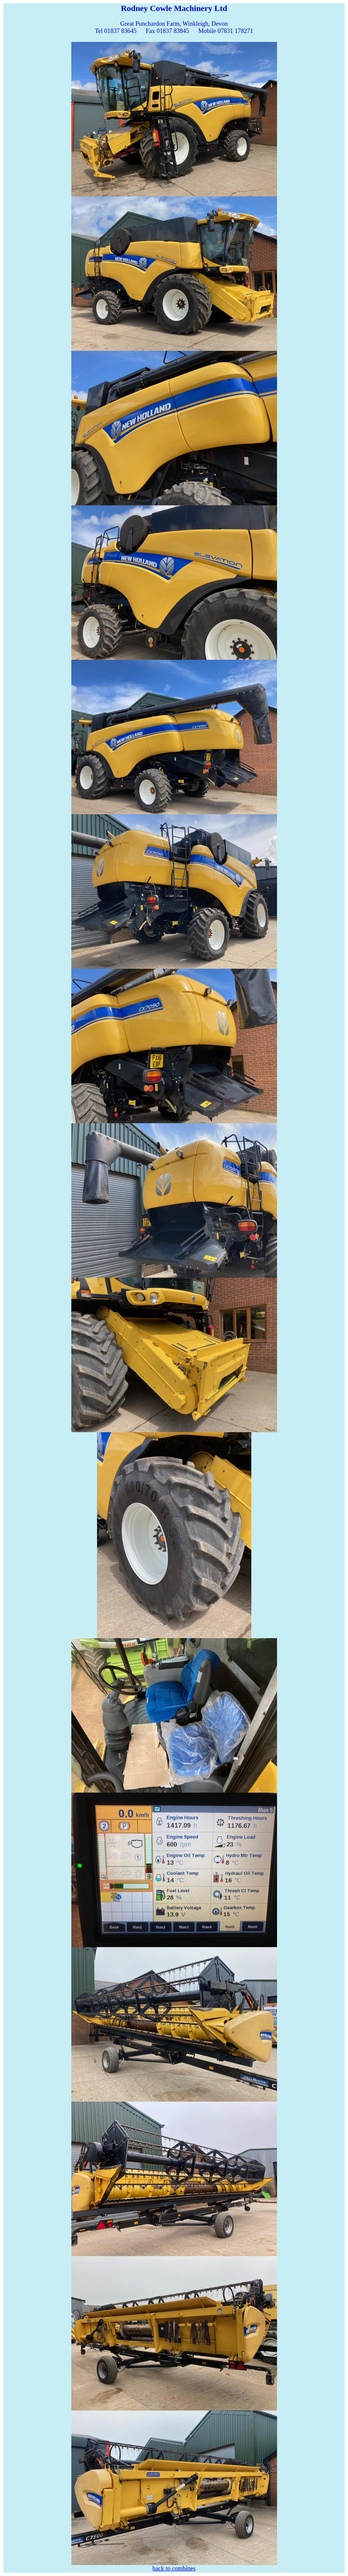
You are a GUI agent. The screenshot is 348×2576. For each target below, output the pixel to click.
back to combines (174, 2568)
